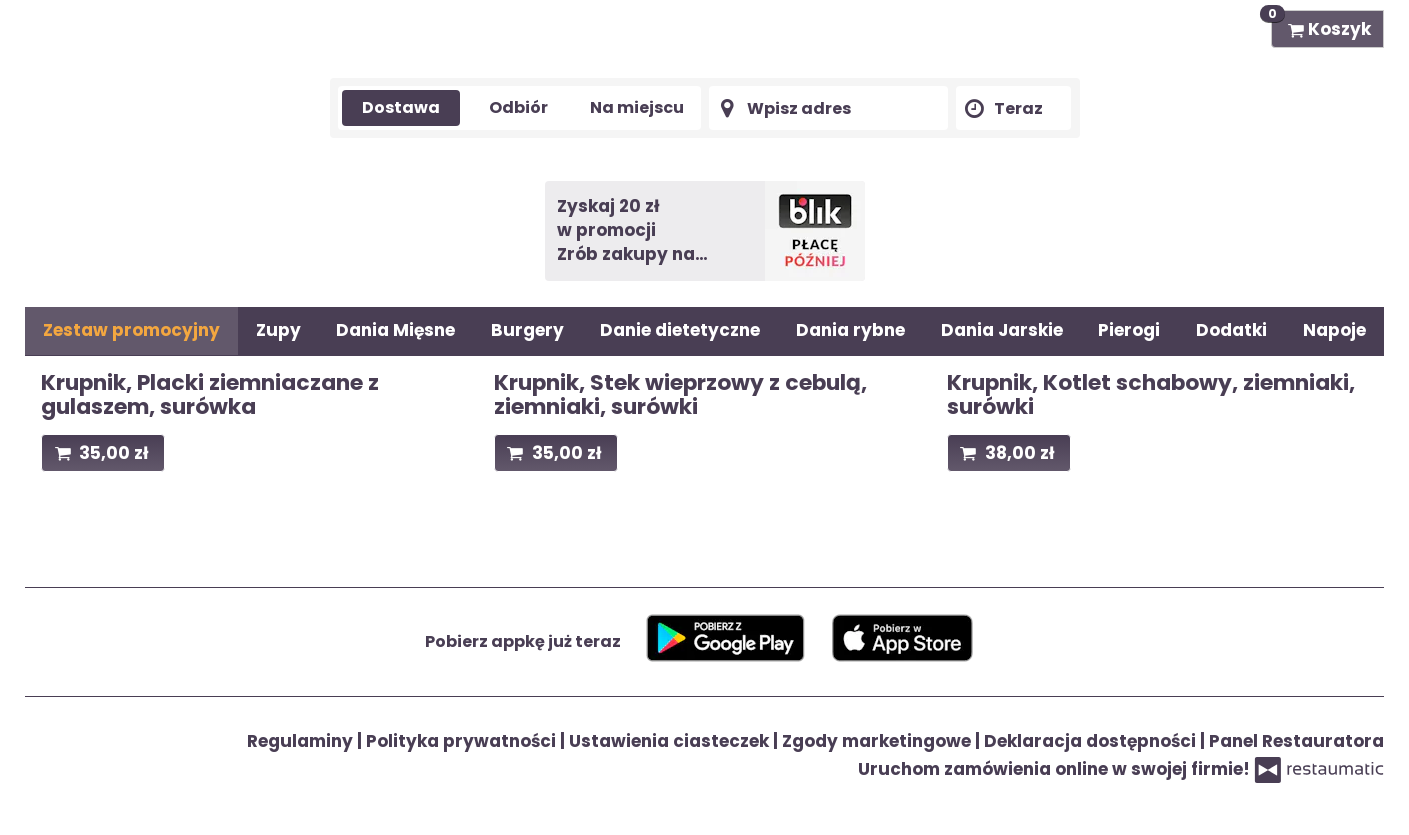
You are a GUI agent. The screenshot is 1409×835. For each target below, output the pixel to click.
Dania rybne (850, 330)
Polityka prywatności (463, 741)
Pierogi (1129, 330)
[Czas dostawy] (1014, 108)
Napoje (1334, 330)
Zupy (278, 330)
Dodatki (1231, 330)
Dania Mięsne (395, 330)
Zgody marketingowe (878, 741)
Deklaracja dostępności (1092, 741)
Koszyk (1321, 25)
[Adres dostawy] (828, 108)
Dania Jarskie (1002, 330)
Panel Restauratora (1296, 741)
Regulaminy (302, 741)
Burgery (527, 330)
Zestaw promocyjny (131, 330)
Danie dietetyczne (680, 330)
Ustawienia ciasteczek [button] (671, 741)
